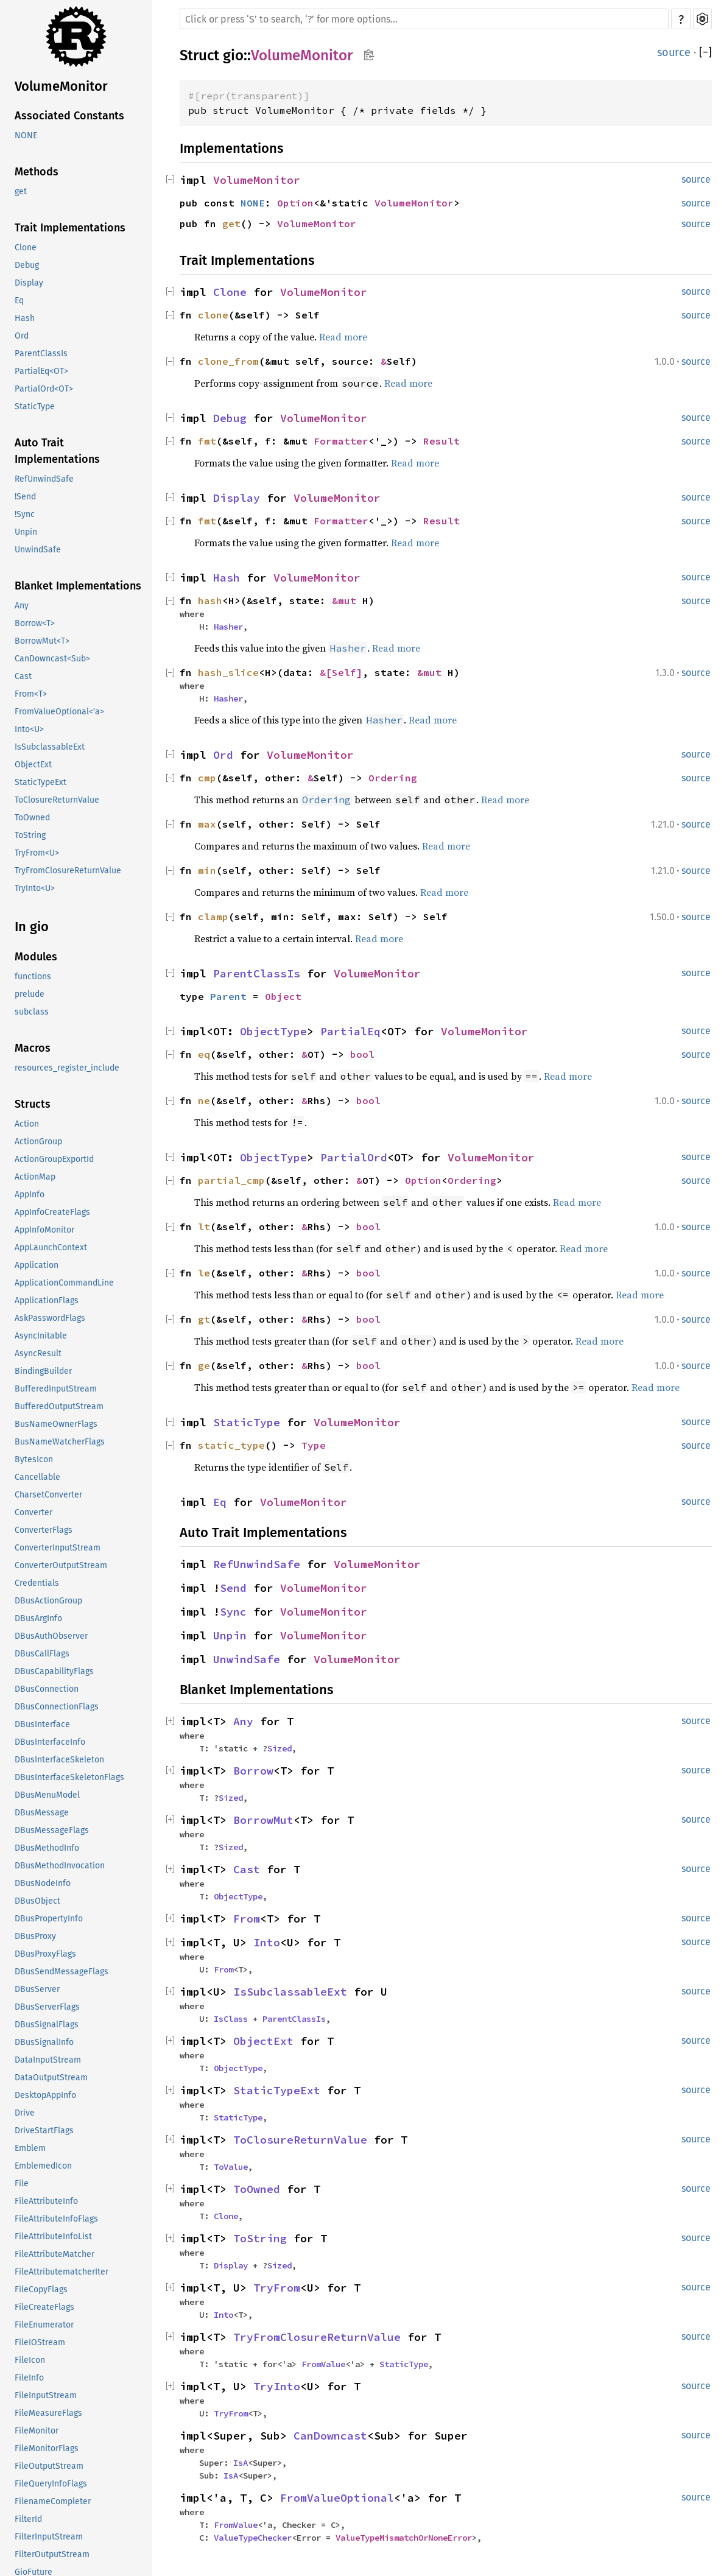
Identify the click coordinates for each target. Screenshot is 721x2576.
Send (233, 1588)
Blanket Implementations (78, 586)
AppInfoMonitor (44, 1230)
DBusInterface (42, 1724)
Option (295, 203)
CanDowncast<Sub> (52, 658)
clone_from (228, 361)
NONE (26, 135)
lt (204, 1226)
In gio (32, 926)
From (246, 1919)
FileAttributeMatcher (54, 2254)
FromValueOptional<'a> (59, 711)
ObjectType (273, 1031)
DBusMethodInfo (47, 1848)
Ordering (392, 778)
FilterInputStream (49, 2537)
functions (33, 976)
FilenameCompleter (53, 2501)
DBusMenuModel (47, 1795)
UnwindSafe (38, 549)
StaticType (35, 406)
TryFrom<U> (37, 853)
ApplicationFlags (47, 1300)
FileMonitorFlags (47, 2448)
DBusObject (37, 1901)
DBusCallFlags (42, 1654)
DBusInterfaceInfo (50, 1742)
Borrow (253, 1771)
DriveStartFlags (44, 2130)
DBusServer (37, 1989)
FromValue (323, 2364)
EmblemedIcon (43, 2166)
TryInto (276, 2386)
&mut (347, 600)
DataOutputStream (51, 2077)
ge (204, 1365)
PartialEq (350, 1031)
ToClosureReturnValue (57, 800)
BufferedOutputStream (59, 1406)
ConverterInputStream (57, 1548)
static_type (231, 1445)
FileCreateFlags (44, 2307)
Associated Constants (69, 115)
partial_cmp (231, 1180)
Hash (25, 318)
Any (22, 605)
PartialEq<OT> (41, 371)
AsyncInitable (41, 1336)
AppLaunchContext (51, 1247)
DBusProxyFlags (45, 1954)
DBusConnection (47, 1689)
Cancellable (37, 1477)
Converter (33, 1512)
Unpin (26, 532)
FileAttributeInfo (46, 2201)
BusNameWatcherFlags (60, 1442)
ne (204, 1100)
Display (29, 283)
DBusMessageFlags (52, 1830)
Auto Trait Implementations (57, 451)
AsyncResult (38, 1353)
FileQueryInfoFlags (51, 2484)
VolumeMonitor (61, 86)
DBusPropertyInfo (49, 1918)
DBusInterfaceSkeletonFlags (69, 1777)
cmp (207, 778)
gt (204, 1319)
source (674, 52)
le (204, 1273)
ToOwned (32, 817)
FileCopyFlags (41, 2289)
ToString (30, 835)
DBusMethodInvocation (60, 1865)
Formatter (341, 441)
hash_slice (228, 672)
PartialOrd (353, 1157)
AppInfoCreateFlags (52, 1212)
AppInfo (29, 1194)
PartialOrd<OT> (44, 389)
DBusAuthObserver (51, 1636)
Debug (27, 265)
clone (213, 315)
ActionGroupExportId (54, 1159)
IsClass (231, 2018)
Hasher (228, 626)
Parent (228, 996)
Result (441, 441)
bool (362, 1054)
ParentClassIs (41, 353)
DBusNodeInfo (43, 1883)
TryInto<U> (35, 888)
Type (313, 1445)
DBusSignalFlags (47, 2024)
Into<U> (29, 729)
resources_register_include (67, 1068)
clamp (213, 916)
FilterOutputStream (52, 2554)
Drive (25, 2113)
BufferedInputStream (56, 1389)
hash (210, 600)
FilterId (28, 2519)
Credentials (37, 1583)
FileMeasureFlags (48, 2413)
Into (266, 1942)
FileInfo (29, 2378)
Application (36, 1265)
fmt (207, 441)
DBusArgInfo (38, 1618)
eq (204, 1054)
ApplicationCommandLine (64, 1283)
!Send (25, 496)
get (21, 191)
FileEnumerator (44, 2325)
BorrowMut (263, 1820)
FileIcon (30, 2360)
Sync (233, 1612)
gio (233, 55)
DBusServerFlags (47, 2007)
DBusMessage (42, 1812)
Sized (279, 1748)
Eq (19, 300)
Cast (23, 676)
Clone (26, 247)
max (207, 824)
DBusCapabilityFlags (54, 1671)
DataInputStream (48, 2060)
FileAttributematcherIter (61, 2272)
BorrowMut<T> (42, 641)
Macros (33, 1048)
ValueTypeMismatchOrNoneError (404, 2537)
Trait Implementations (70, 227)
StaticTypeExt (40, 782)
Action (27, 1124)
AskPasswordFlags (50, 1318)
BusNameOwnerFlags (56, 1424)
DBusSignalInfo (44, 2042)
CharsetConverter (48, 1495)
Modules (36, 956)
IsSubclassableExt (50, 747)
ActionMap (35, 1177)
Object (283, 996)
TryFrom (276, 2288)
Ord (22, 336)
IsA (240, 2462)
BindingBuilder (43, 1371)
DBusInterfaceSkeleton (59, 1759)
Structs (33, 1104)
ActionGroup (38, 1141)
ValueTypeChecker (253, 2537)
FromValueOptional (337, 2498)
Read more (343, 336)
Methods (36, 171)
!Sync (25, 514)
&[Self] (341, 672)
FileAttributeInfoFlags (56, 2219)
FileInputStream (46, 2395)
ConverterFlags (43, 1530)
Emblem (30, 2148)
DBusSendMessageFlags (61, 1971)
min (207, 870)
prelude (29, 994)
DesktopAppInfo (45, 2095)
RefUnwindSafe (44, 479)
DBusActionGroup (48, 1601)
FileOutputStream (49, 2466)
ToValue (231, 2166)
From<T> (31, 694)
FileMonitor (36, 2431)
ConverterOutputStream (61, 1565)
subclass (32, 1012)
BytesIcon (34, 1459)
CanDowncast (330, 2436)
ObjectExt (33, 764)
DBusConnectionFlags (57, 1706)
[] (705, 52)
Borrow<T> (35, 623)
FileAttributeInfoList (53, 2236)
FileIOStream (40, 2342)
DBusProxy (35, 1936)
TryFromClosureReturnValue (68, 870)
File (22, 2183)
